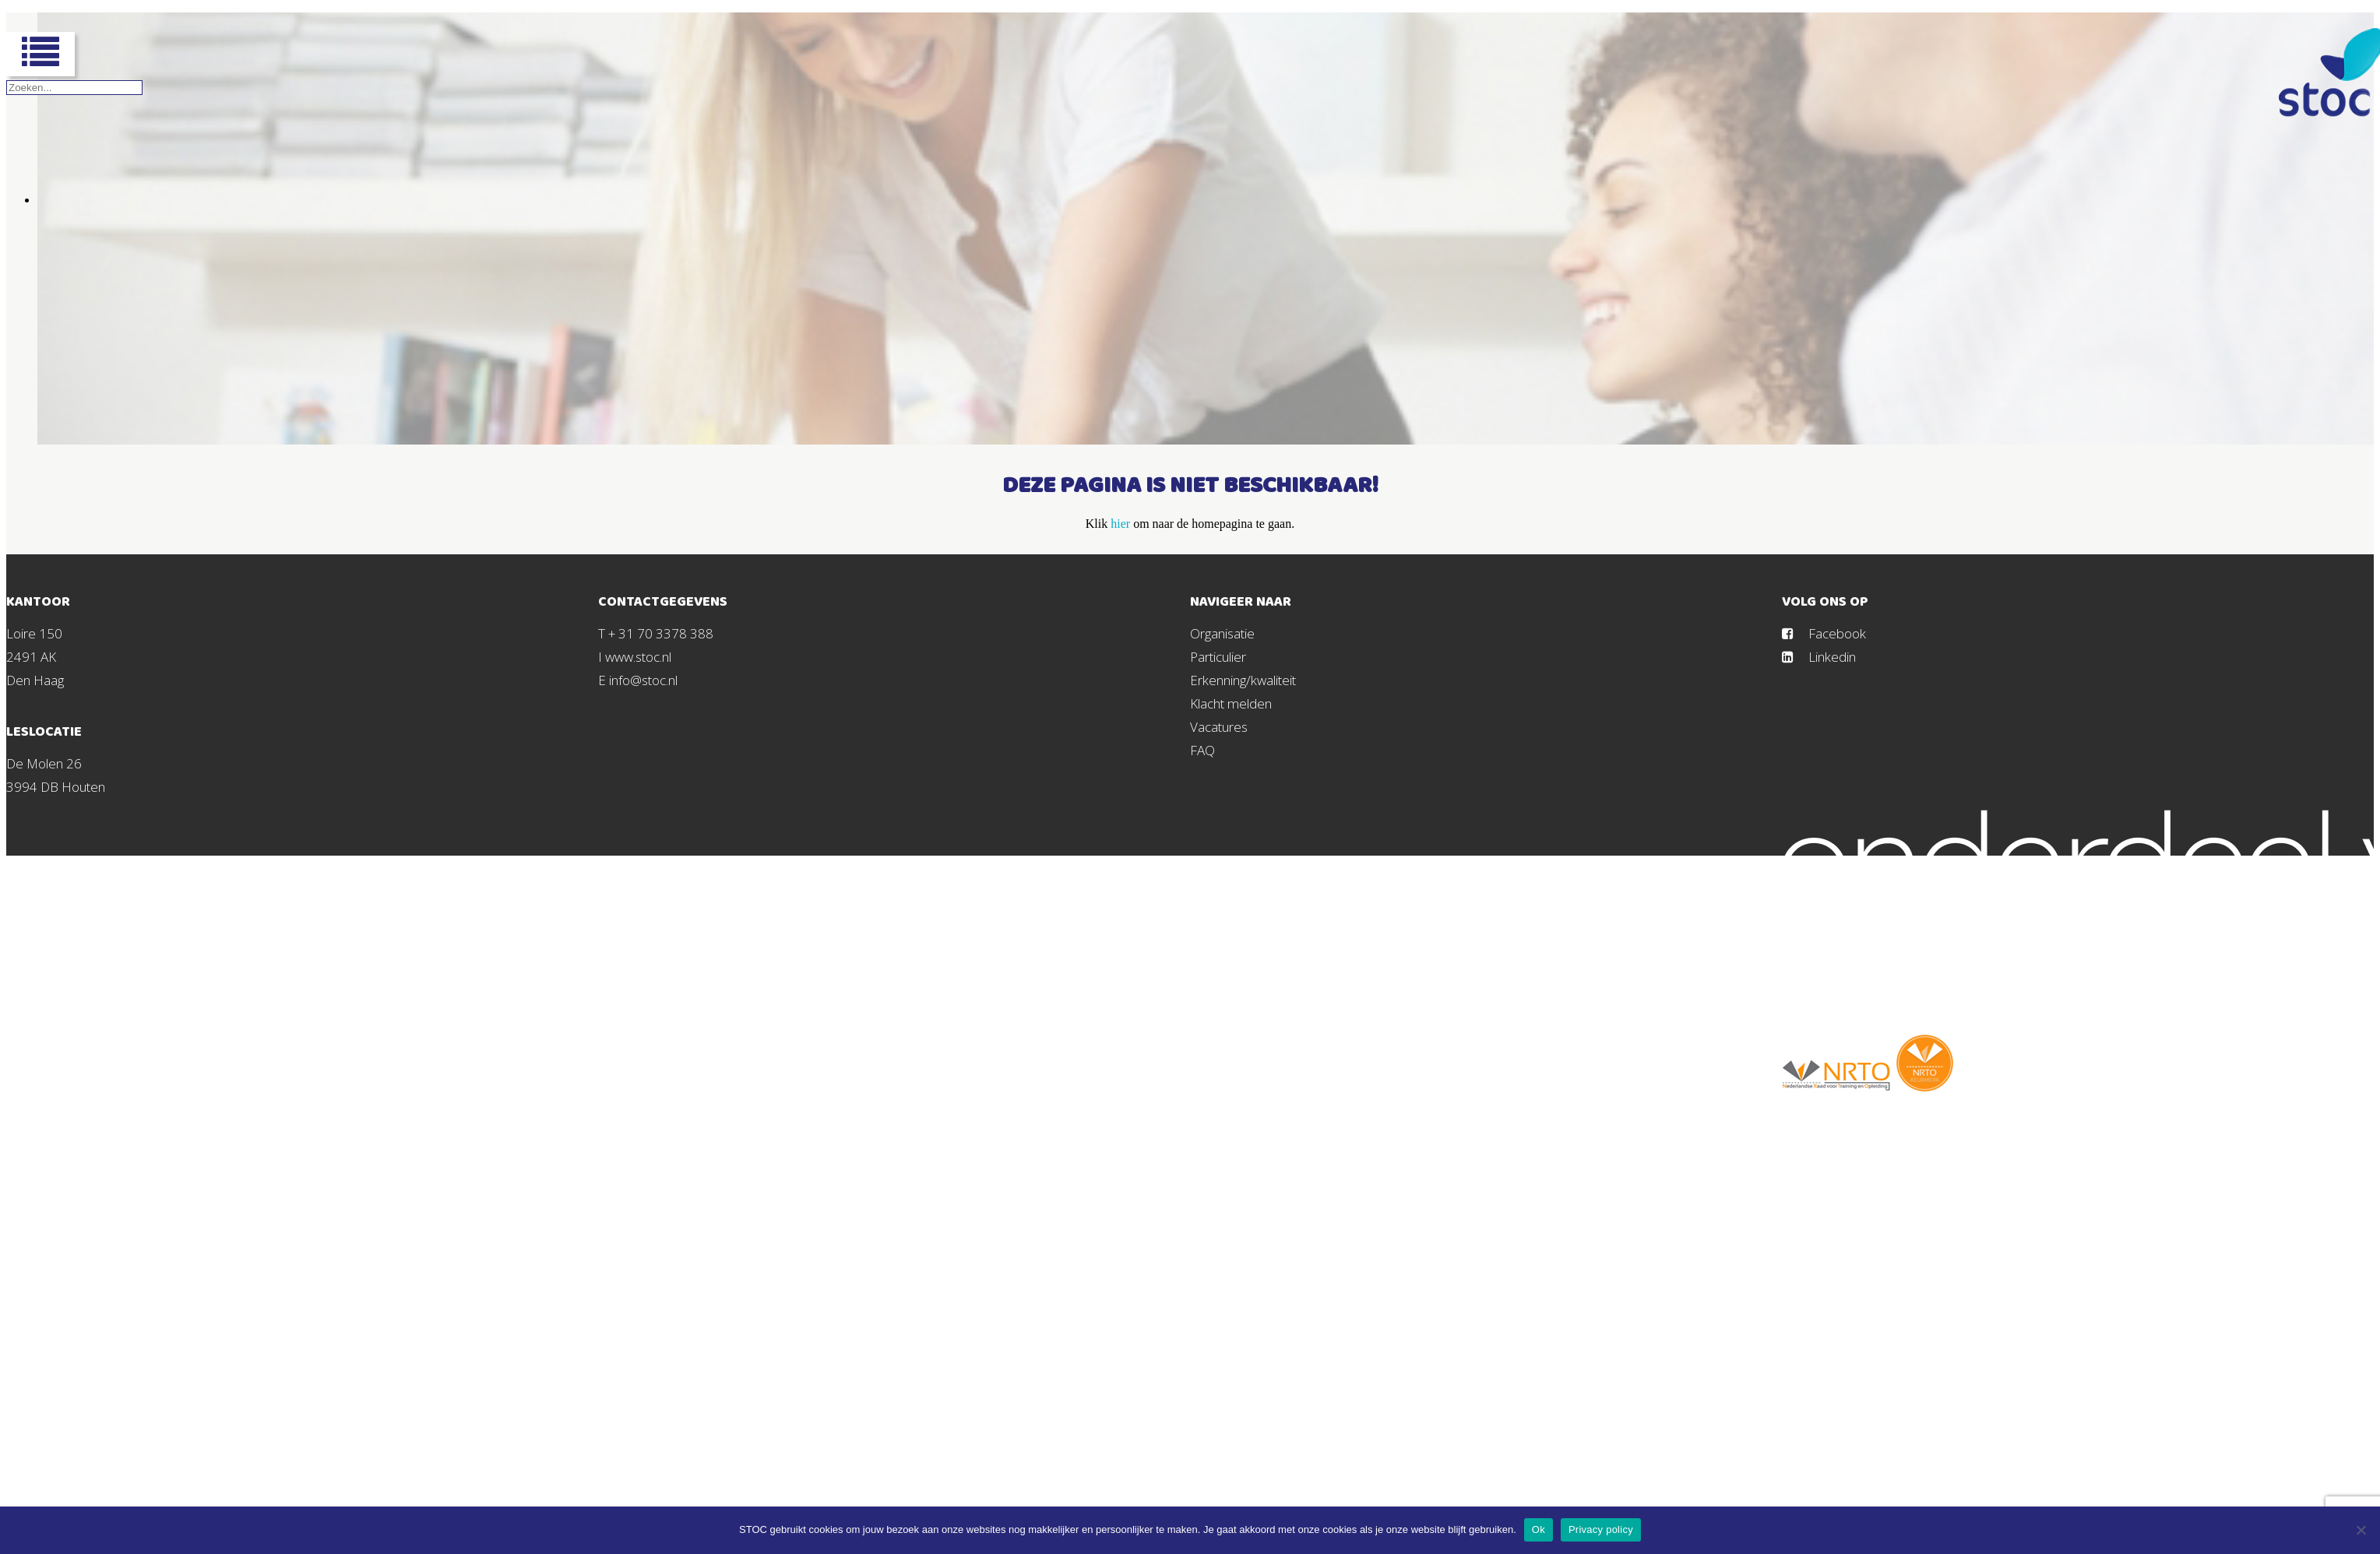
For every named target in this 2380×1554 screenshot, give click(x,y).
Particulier (1218, 657)
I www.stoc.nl (634, 657)
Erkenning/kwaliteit (1243, 680)
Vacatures (1219, 727)
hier (1120, 523)
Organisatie (1222, 633)
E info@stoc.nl (638, 680)
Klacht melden (1231, 703)
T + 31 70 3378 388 (655, 633)
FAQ (1202, 750)
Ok (1538, 1529)
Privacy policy (1600, 1529)
